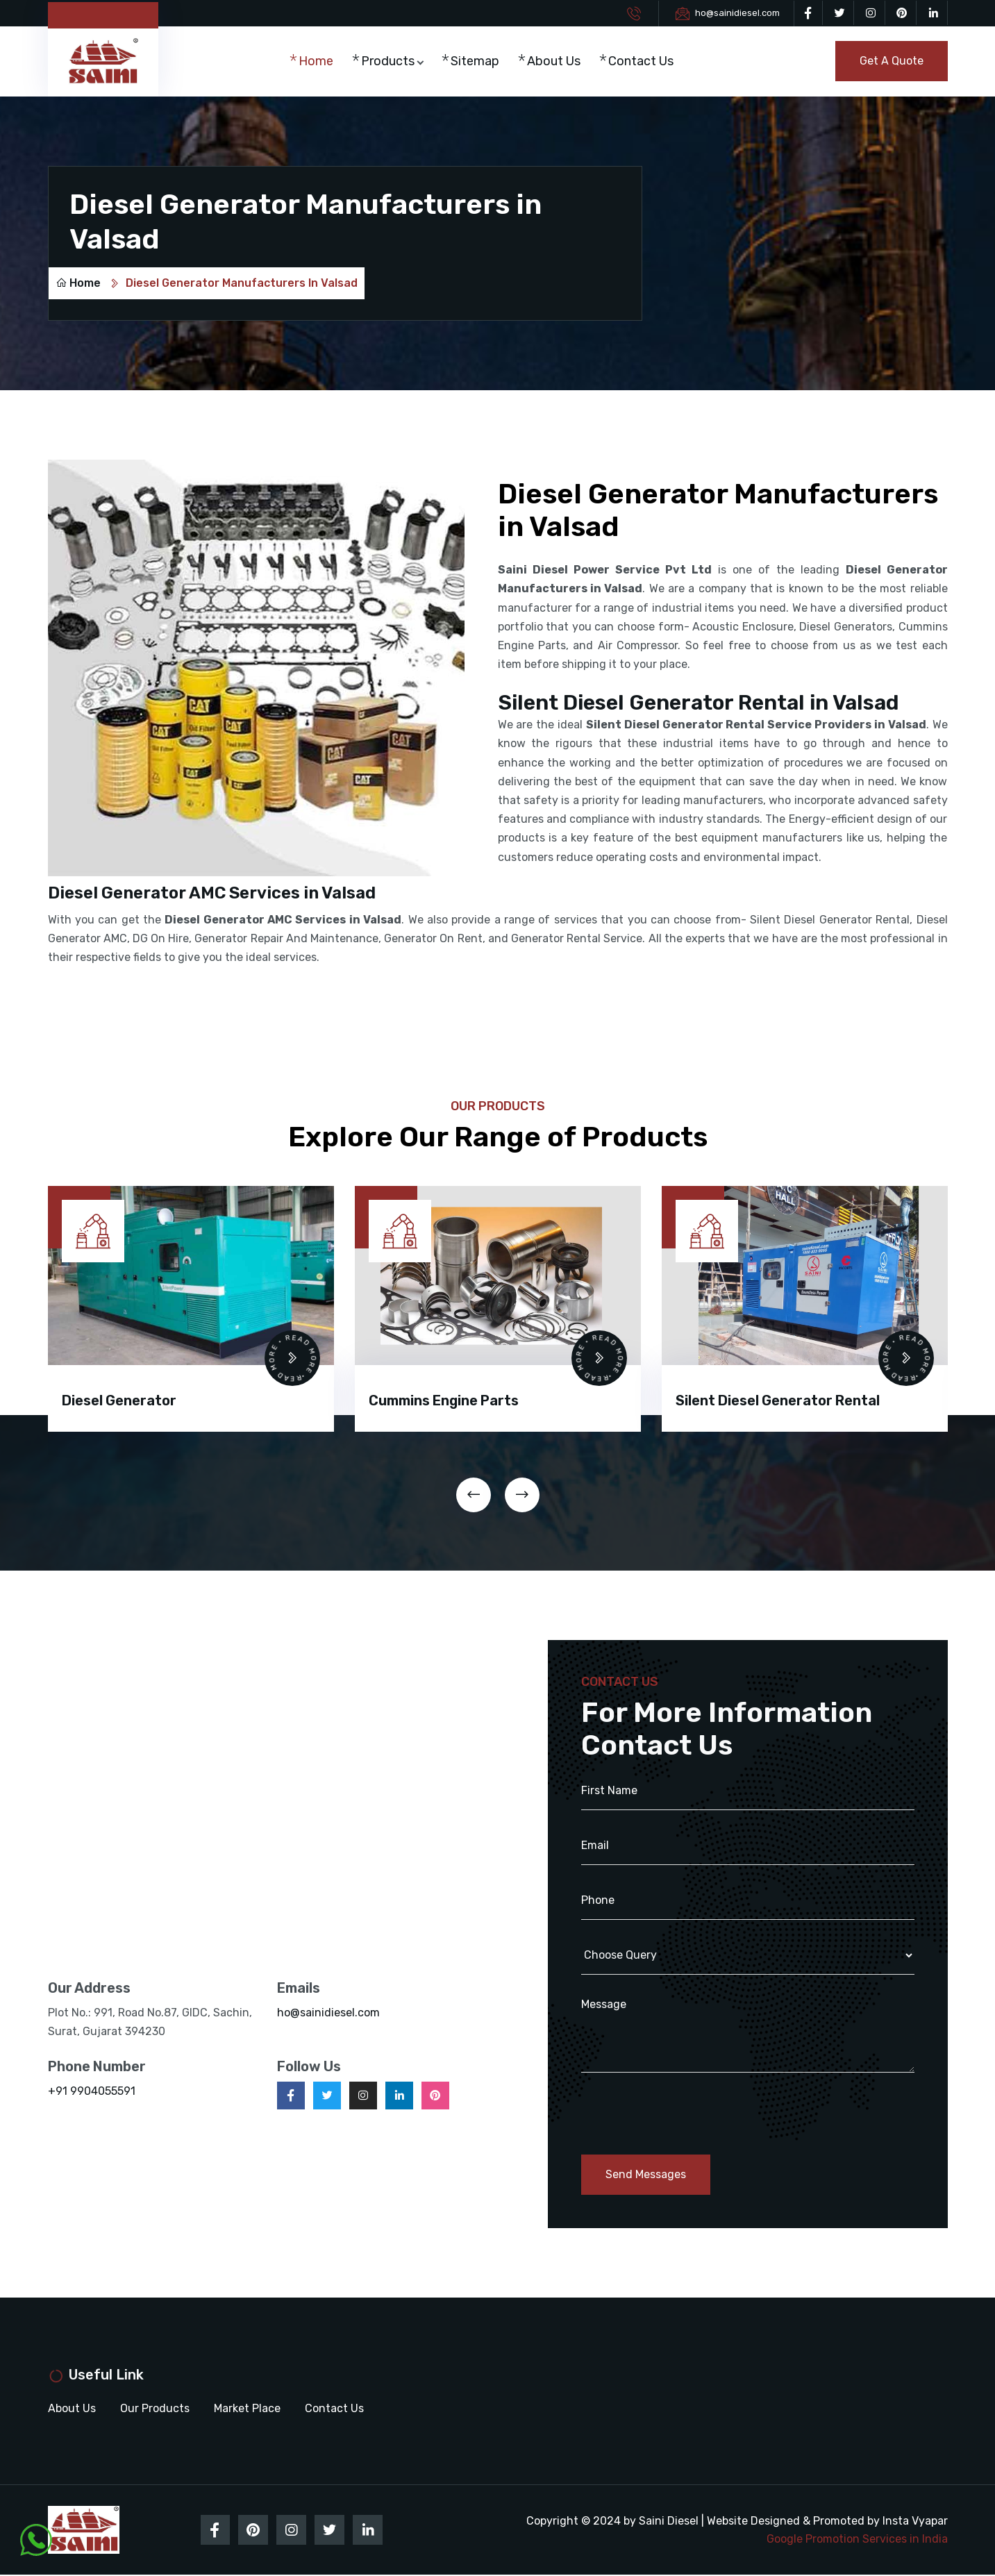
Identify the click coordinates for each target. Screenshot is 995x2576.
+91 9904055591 (91, 2091)
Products (390, 61)
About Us (556, 61)
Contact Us (643, 61)
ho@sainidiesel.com (737, 13)
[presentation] (473, 1495)
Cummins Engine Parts (444, 1400)
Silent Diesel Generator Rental (778, 1400)
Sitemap (477, 61)
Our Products (155, 2409)
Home (318, 61)
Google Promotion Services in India (857, 2539)
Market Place (247, 2409)
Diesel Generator (119, 1400)
